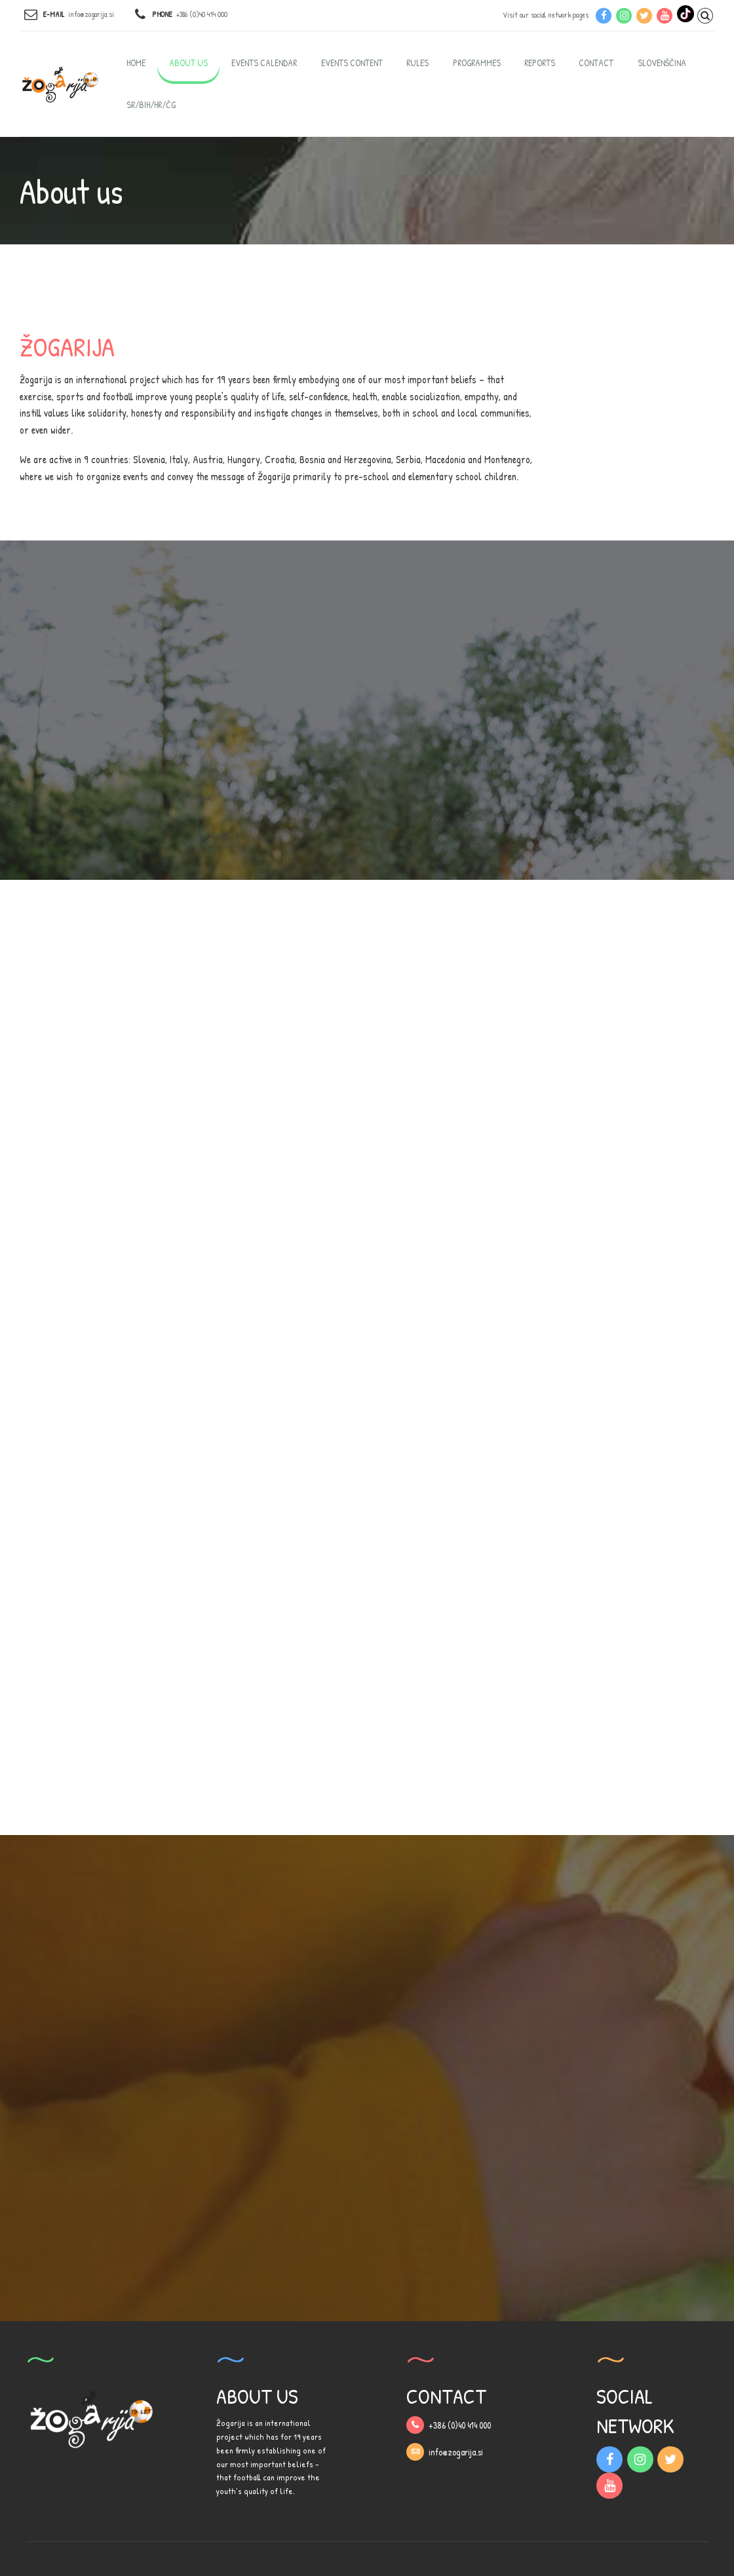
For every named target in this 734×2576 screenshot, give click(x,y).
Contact (596, 62)
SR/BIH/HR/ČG (151, 104)
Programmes (477, 62)
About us (188, 62)
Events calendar (264, 62)
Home (135, 62)
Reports (539, 62)
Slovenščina (662, 62)
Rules (417, 62)
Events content (352, 62)
